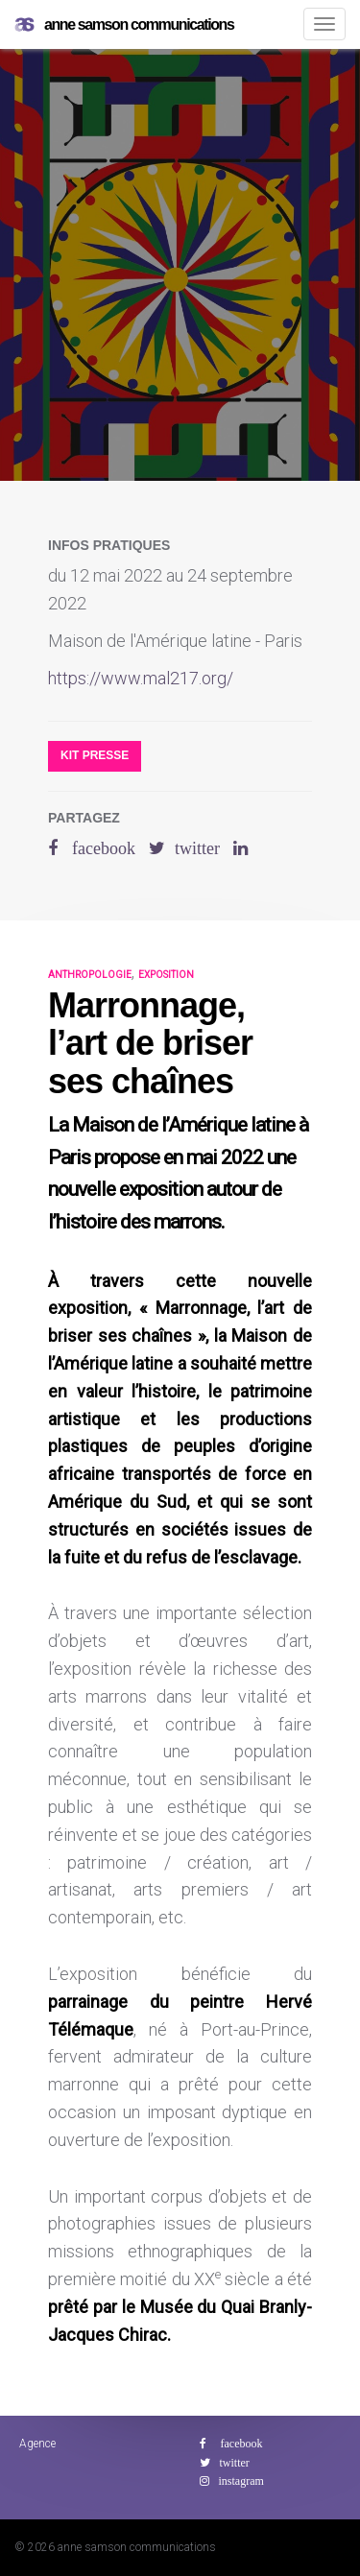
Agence (37, 2443)
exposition (166, 974)
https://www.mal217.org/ (140, 678)
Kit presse (94, 755)
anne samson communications (123, 25)
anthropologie (90, 974)
